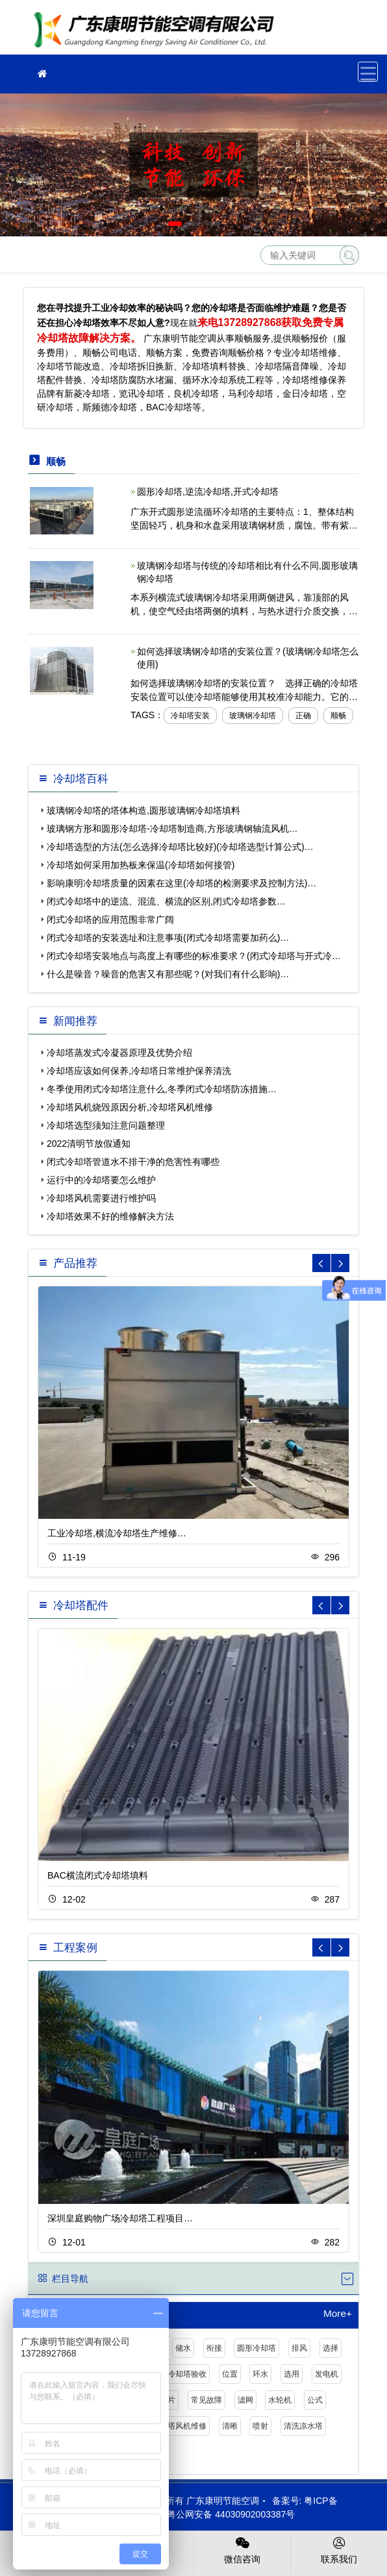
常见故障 (206, 2400)
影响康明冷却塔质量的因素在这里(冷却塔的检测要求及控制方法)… (181, 883)
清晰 (230, 2426)
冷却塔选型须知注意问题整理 (106, 1125)
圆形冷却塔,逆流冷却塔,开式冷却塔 (208, 491)
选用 (291, 2374)
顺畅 (338, 715)
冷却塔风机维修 (179, 2426)
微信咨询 (242, 2549)
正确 (303, 715)
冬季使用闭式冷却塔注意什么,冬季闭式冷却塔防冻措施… (162, 1089)
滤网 (245, 2400)
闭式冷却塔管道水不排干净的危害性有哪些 (133, 1162)
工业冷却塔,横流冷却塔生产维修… (116, 1533)
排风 (299, 2348)
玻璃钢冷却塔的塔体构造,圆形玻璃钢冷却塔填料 (143, 810)
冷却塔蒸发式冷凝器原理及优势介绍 (119, 1052)
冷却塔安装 (190, 715)
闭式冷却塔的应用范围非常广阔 (110, 919)
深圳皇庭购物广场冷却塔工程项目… (120, 2218)
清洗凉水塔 (303, 2426)
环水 (260, 2374)
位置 (230, 2374)
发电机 (326, 2374)
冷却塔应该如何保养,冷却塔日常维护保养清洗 (139, 1071)
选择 (330, 2348)
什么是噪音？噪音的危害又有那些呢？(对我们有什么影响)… (168, 974)
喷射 (260, 2426)
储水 (183, 2348)
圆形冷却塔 (256, 2348)
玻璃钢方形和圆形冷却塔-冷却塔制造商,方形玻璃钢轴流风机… (172, 828)
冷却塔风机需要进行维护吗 (101, 1198)
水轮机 (280, 2400)
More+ (337, 2313)
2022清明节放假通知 (89, 1143)
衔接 (214, 2348)
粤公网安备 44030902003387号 (224, 2514)
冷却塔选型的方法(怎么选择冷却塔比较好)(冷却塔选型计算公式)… (180, 847)
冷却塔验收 (187, 2374)
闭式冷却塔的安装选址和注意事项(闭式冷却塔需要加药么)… (168, 937)
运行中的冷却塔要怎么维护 (101, 1180)
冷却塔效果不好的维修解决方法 (110, 1216)
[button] (175, 223)
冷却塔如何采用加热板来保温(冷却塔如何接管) (140, 865)
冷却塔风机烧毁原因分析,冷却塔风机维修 (130, 1107)
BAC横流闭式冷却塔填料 (97, 1875)
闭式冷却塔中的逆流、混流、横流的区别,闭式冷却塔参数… (166, 901)
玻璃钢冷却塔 (252, 715)
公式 (315, 2400)
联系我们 (339, 2549)
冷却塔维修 (158, 31)
